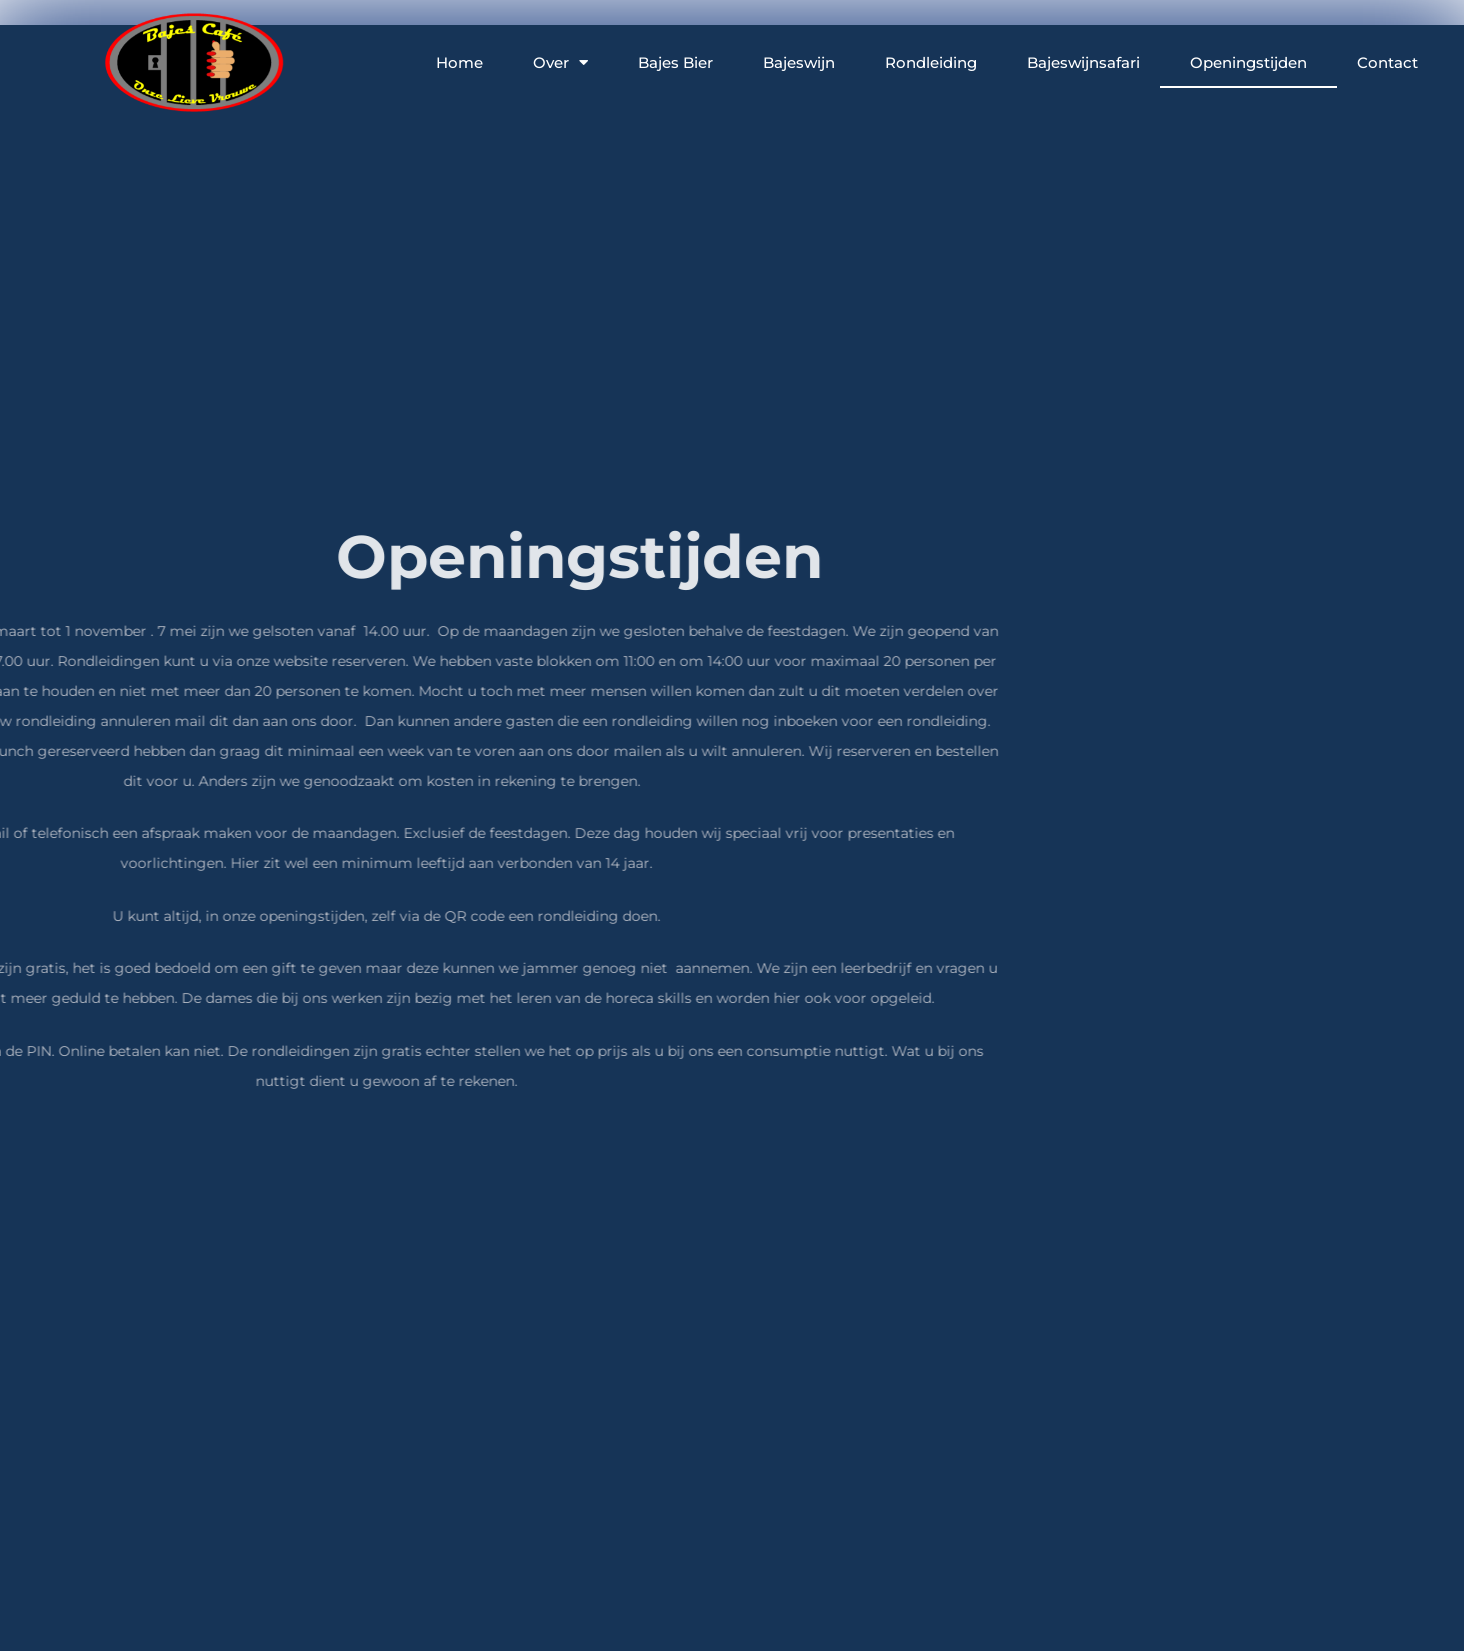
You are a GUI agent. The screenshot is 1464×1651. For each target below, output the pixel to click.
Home (459, 61)
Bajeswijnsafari (1083, 61)
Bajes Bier (675, 61)
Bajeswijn (799, 61)
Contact (1387, 61)
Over (560, 61)
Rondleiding (931, 61)
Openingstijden (1248, 61)
